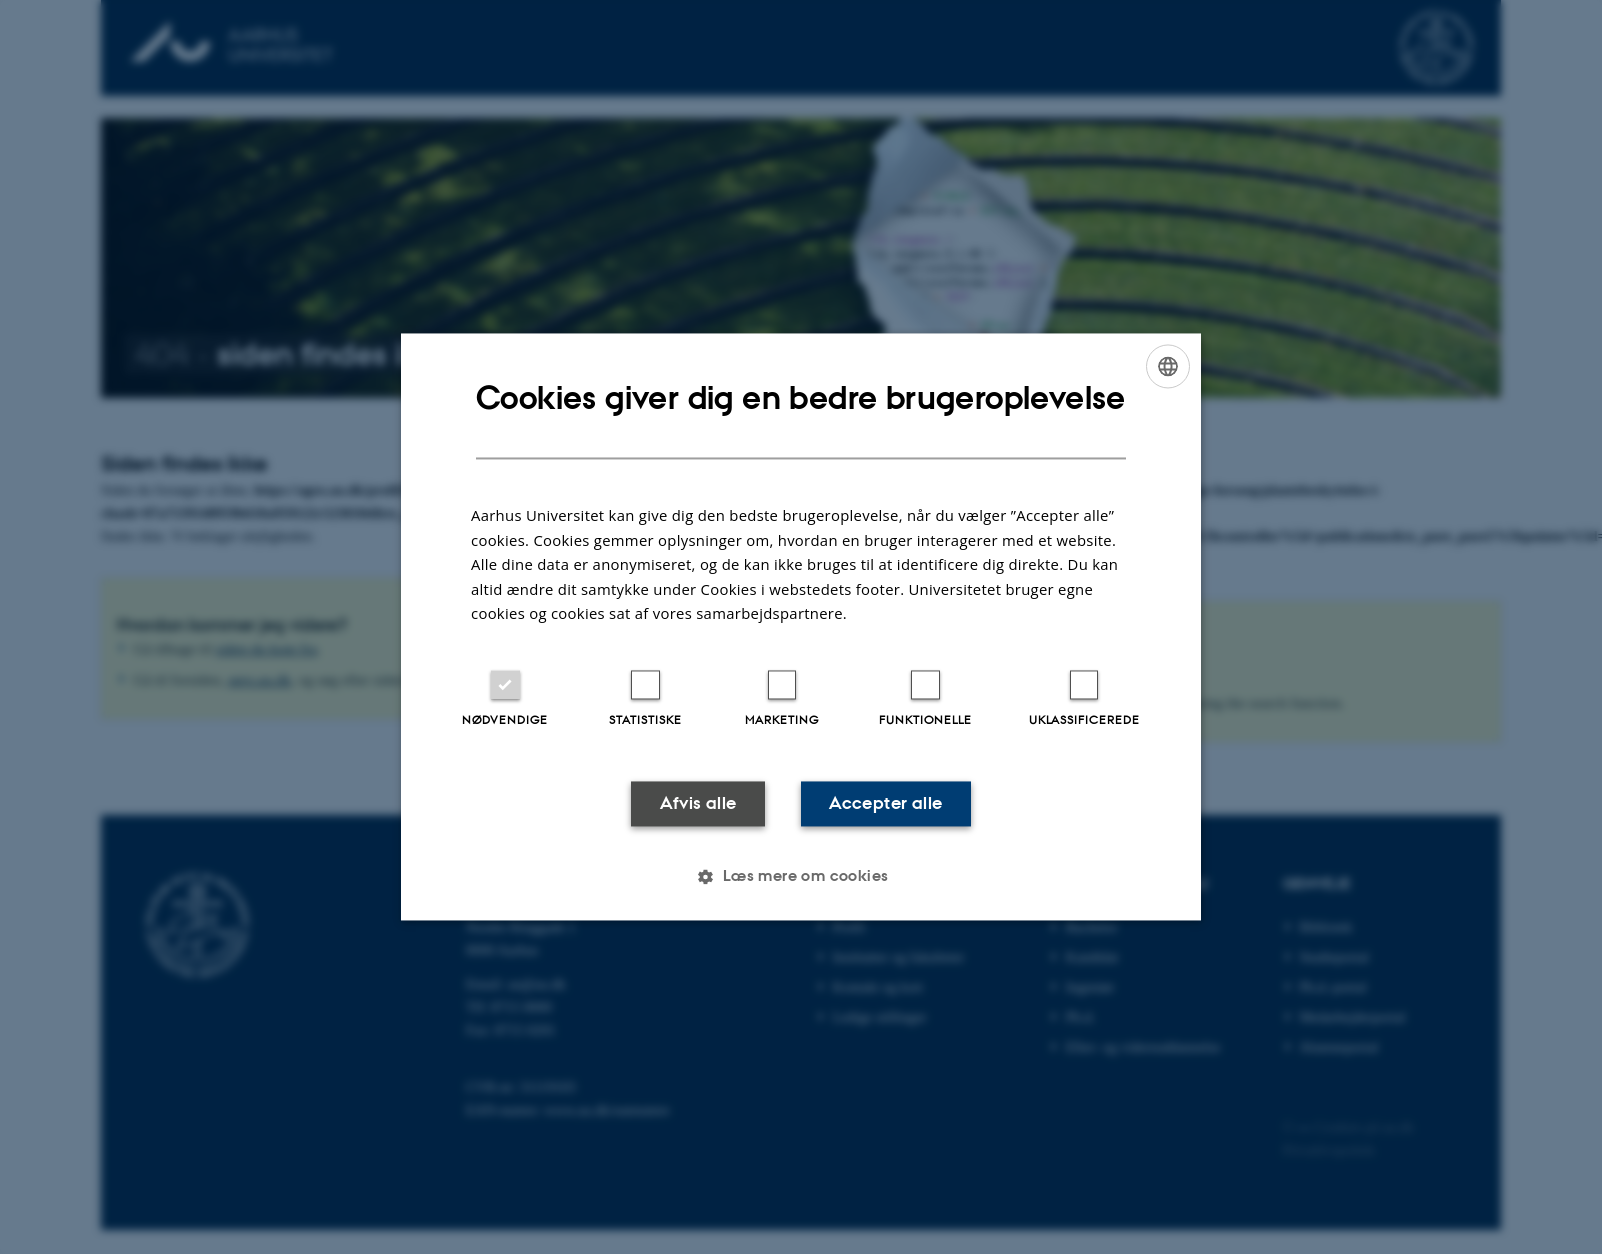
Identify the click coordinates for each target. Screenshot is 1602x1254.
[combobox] (1168, 366)
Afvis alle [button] (698, 803)
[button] (800, 877)
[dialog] (801, 626)
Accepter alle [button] (885, 803)
